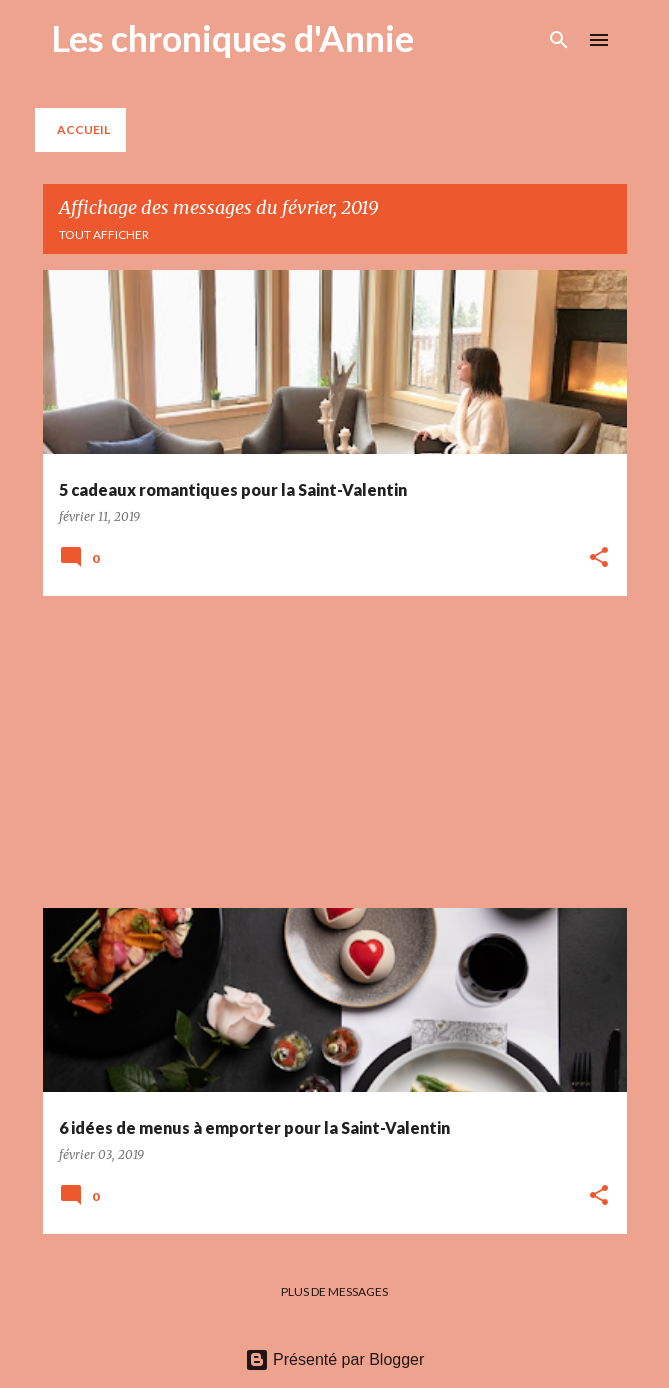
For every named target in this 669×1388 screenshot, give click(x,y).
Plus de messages (334, 1291)
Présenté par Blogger (335, 1359)
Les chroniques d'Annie (232, 38)
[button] (599, 558)
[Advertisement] (335, 752)
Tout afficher (104, 234)
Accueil (83, 129)
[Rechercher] (559, 40)
